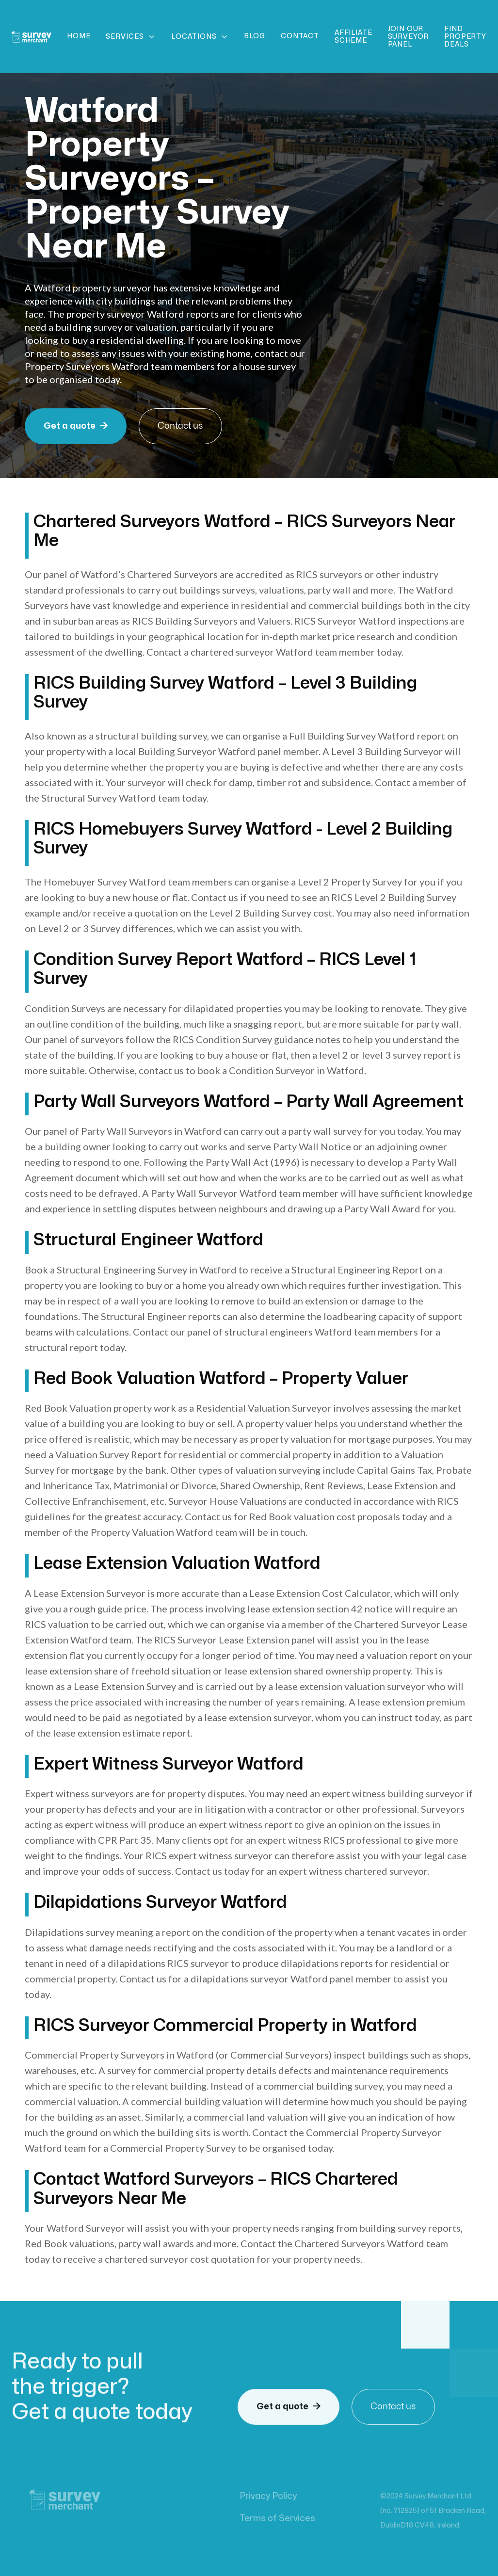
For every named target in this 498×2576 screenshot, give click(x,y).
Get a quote (76, 426)
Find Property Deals (465, 37)
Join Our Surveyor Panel (408, 37)
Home (78, 36)
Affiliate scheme (353, 37)
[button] (131, 36)
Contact (300, 36)
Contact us (180, 426)
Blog (254, 36)
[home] (31, 37)
